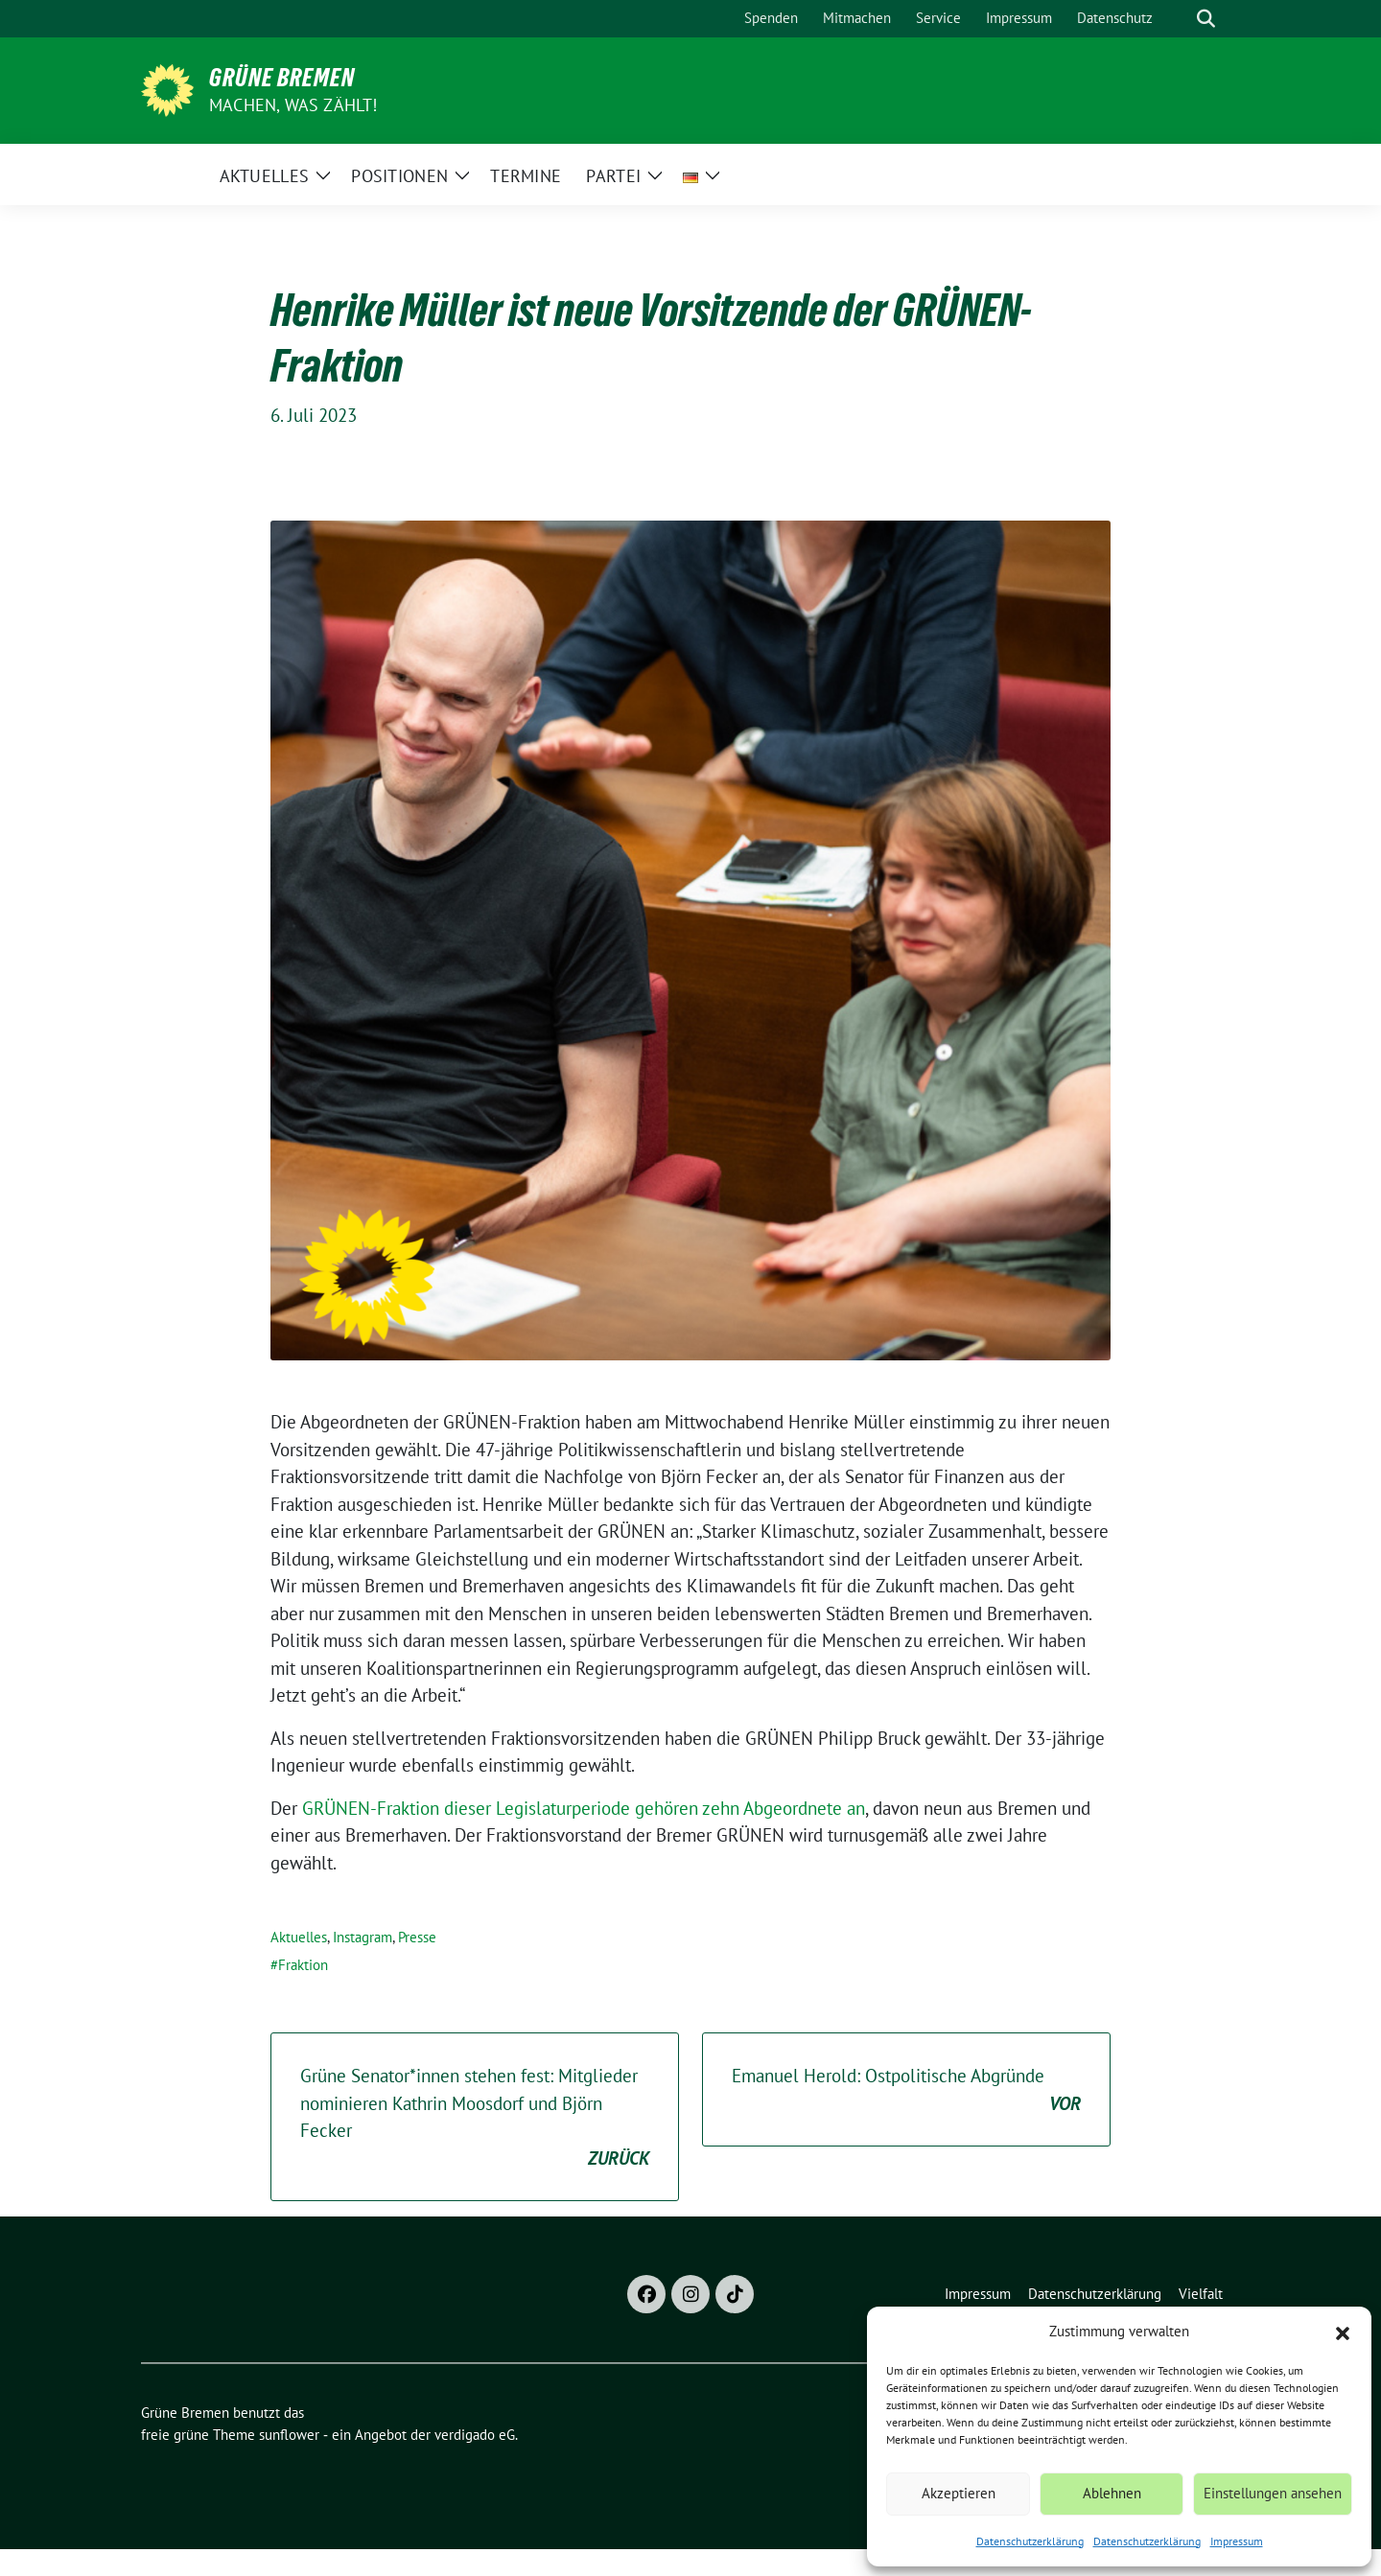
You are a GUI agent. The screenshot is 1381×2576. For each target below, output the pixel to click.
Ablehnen (1112, 2493)
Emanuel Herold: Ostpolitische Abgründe (906, 2090)
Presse (417, 1937)
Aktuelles (298, 1937)
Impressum (1236, 2541)
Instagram (362, 1937)
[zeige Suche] (1206, 18)
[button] (1342, 2331)
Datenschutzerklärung (1030, 2541)
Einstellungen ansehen (1273, 2493)
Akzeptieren (958, 2493)
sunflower (289, 2434)
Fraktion (303, 1965)
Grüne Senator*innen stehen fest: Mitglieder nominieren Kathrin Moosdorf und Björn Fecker (474, 2117)
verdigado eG (474, 2434)
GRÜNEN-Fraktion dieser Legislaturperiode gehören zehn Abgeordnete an (583, 1808)
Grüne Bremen (282, 77)
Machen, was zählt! (293, 105)
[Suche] (1178, 18)
